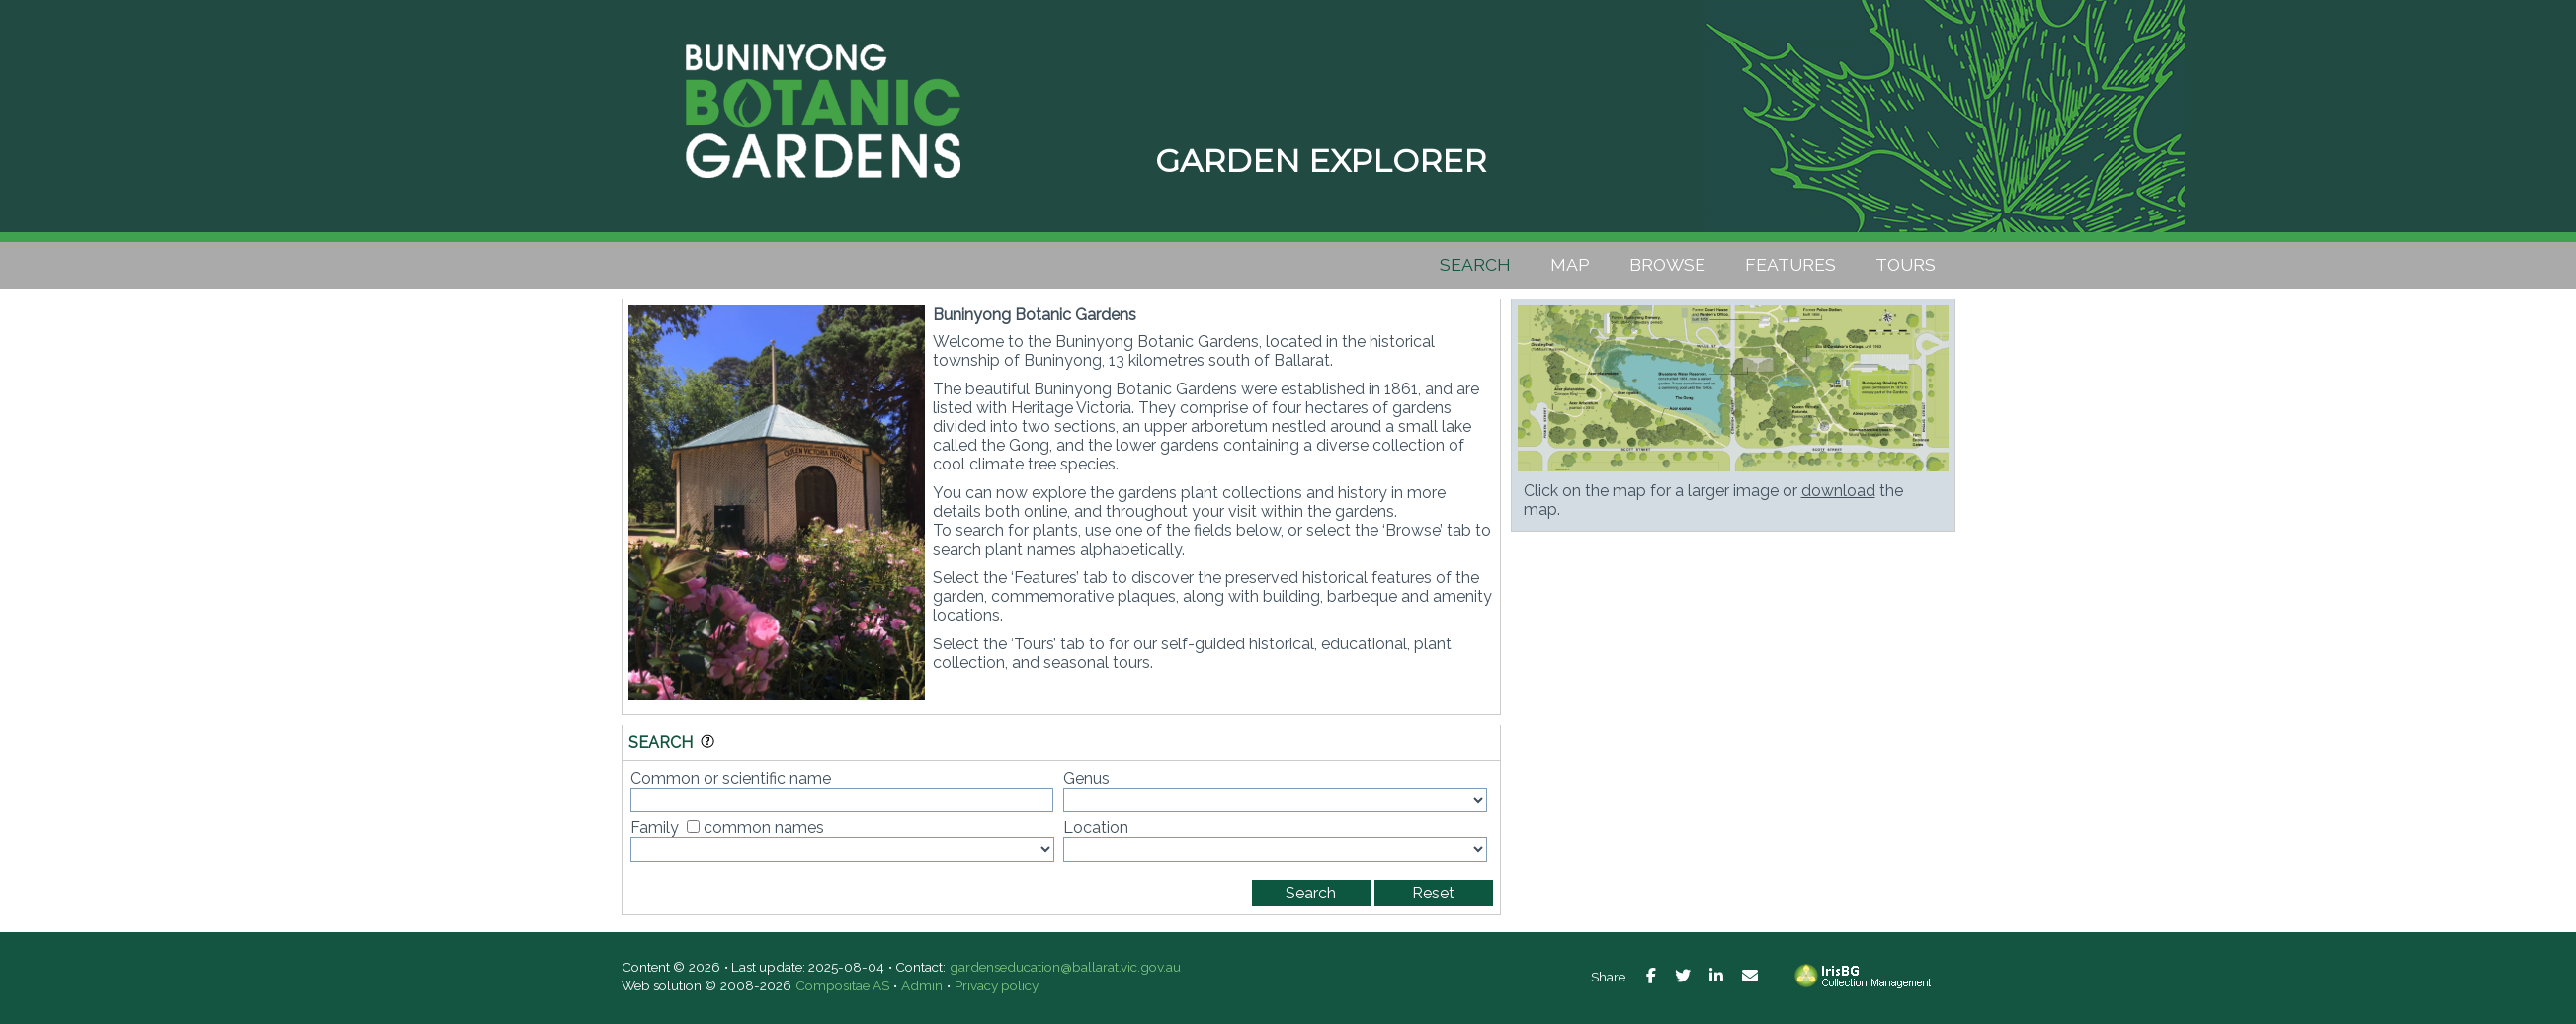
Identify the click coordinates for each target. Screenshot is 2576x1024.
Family (654, 827)
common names (764, 827)
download (1838, 490)
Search (1475, 264)
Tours (1905, 264)
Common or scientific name (730, 778)
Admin (922, 985)
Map (1570, 264)
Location (1095, 827)
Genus (1086, 778)
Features (1790, 264)
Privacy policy (997, 985)
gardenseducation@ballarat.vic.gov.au (1065, 967)
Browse (1667, 264)
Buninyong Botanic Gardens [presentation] (824, 109)
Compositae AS (842, 985)
